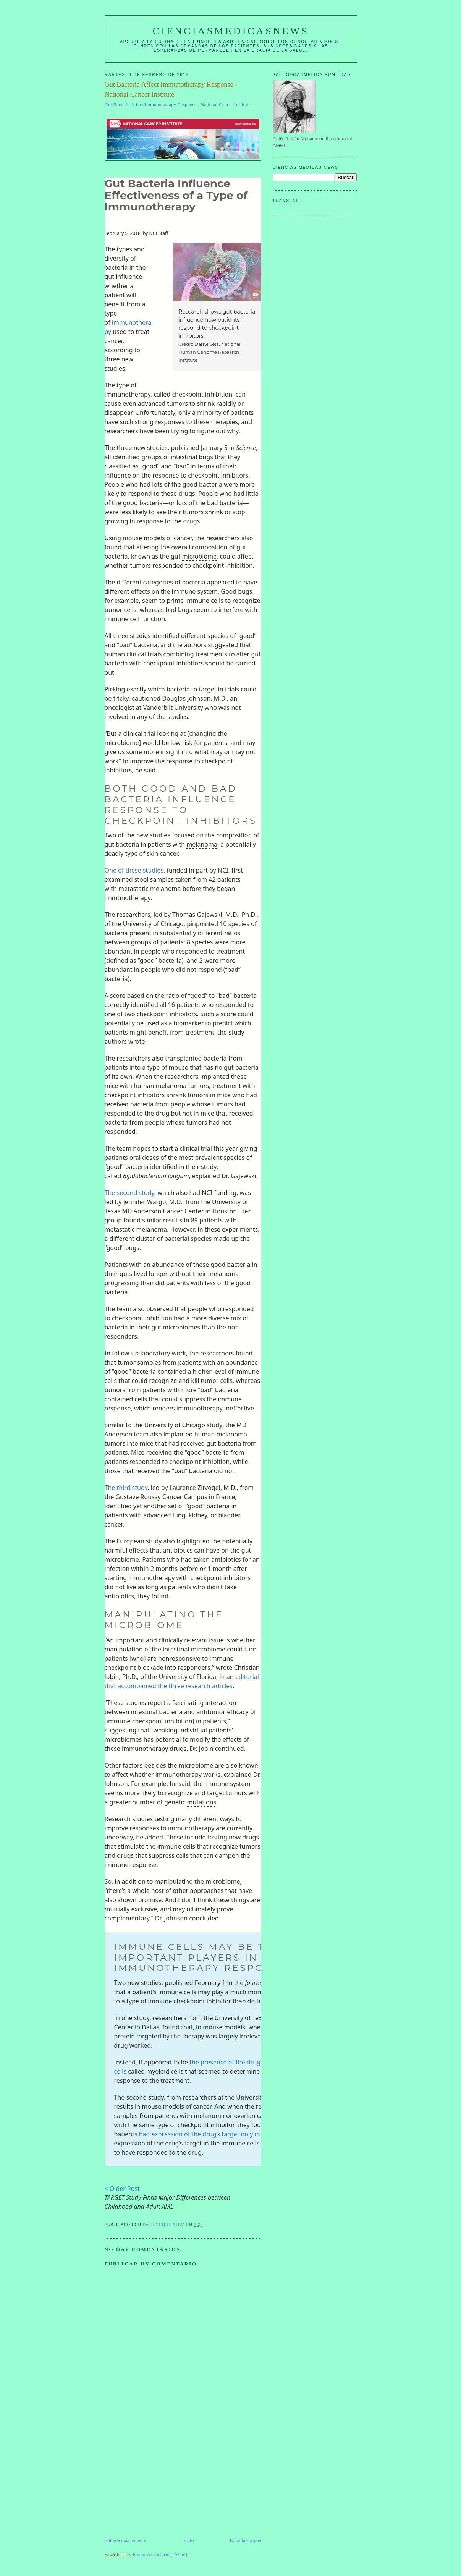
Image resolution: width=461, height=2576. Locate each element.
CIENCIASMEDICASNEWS (231, 31)
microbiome (199, 556)
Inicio (188, 2540)
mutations (202, 1802)
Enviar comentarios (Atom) (160, 2554)
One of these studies (134, 870)
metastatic (133, 888)
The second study (130, 1192)
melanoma (201, 844)
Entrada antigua (245, 2540)
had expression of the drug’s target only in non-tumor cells (223, 2134)
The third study (126, 1487)
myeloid (157, 2071)
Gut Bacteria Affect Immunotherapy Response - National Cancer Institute (178, 104)
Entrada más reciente (125, 2540)
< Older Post (122, 2188)
